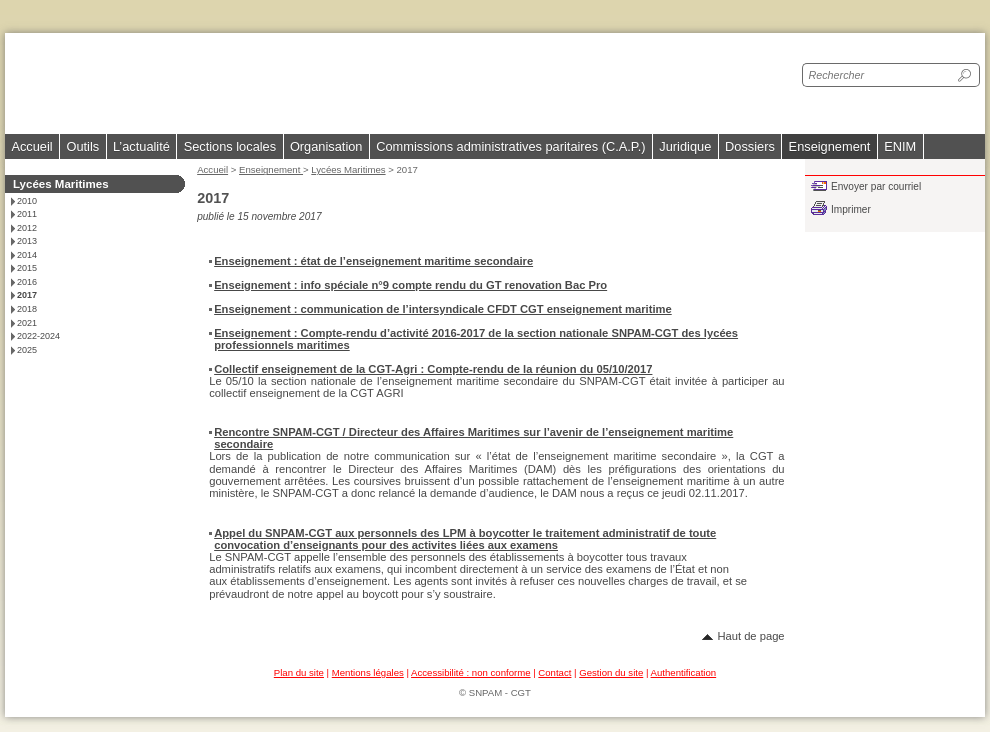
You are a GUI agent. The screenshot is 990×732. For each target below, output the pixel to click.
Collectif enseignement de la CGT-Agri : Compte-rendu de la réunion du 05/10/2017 (433, 369)
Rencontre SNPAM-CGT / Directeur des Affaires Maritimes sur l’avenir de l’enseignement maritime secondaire (473, 438)
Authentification (684, 672)
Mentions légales (368, 672)
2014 (27, 255)
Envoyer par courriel (876, 186)
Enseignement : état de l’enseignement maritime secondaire (373, 261)
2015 (27, 268)
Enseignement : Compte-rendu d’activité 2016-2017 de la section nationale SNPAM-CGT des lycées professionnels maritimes (476, 339)
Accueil (31, 146)
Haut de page (750, 636)
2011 (27, 214)
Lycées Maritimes (348, 169)
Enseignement (271, 169)
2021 (27, 323)
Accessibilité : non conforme (470, 672)
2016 (27, 282)
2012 (27, 228)
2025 (27, 350)
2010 (27, 201)
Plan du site (299, 672)
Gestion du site (611, 672)
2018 (27, 309)
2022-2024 (38, 336)
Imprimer (851, 209)
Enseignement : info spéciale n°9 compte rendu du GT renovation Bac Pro (410, 285)
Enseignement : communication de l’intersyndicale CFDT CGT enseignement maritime (443, 309)
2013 (27, 241)
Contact (554, 672)
